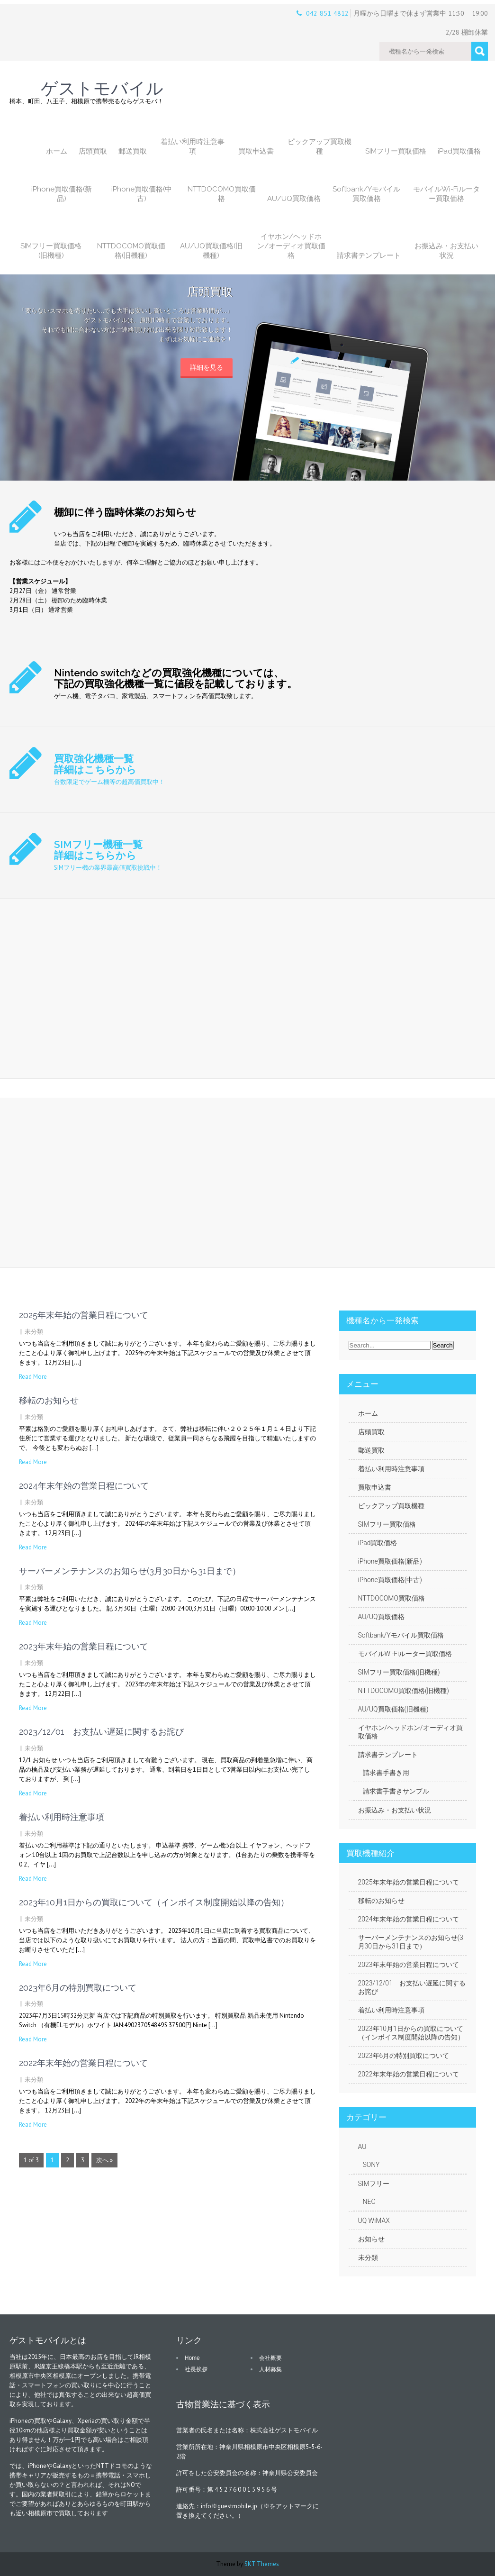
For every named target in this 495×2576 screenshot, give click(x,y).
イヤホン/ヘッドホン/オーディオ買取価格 (291, 246)
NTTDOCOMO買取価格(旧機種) (131, 251)
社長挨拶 (196, 2369)
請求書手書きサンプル (396, 1791)
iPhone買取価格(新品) (61, 194)
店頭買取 (93, 151)
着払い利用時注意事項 (193, 146)
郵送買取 (132, 151)
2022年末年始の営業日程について (83, 2063)
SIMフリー (373, 2183)
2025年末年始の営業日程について (83, 1315)
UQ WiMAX (374, 2220)
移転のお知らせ (49, 1400)
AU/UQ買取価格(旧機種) (211, 251)
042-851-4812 (327, 13)
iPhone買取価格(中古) (141, 194)
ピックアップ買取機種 (319, 146)
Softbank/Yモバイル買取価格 (366, 194)
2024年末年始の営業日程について (84, 1486)
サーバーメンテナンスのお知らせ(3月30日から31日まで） (130, 1571)
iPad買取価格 (459, 151)
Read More (33, 1377)
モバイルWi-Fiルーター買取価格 (446, 194)
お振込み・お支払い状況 (446, 251)
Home (192, 2358)
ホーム (56, 151)
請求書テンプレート (369, 255)
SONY (371, 2164)
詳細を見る (206, 367)
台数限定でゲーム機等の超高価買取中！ (109, 782)
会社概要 (270, 2358)
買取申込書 (256, 151)
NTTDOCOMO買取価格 (222, 194)
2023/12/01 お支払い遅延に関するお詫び (101, 1732)
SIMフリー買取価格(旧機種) (50, 251)
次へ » (104, 2160)
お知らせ (371, 2239)
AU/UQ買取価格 (294, 198)
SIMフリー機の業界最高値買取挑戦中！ (108, 868)
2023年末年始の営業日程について (83, 1646)
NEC (369, 2201)
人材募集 (270, 2369)
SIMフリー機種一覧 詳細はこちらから (98, 849)
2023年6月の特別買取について (77, 1988)
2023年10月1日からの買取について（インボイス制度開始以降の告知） (154, 1902)
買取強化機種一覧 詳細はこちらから (95, 764)
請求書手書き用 (386, 1772)
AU (362, 2146)
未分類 (34, 1332)
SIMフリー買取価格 (395, 151)
